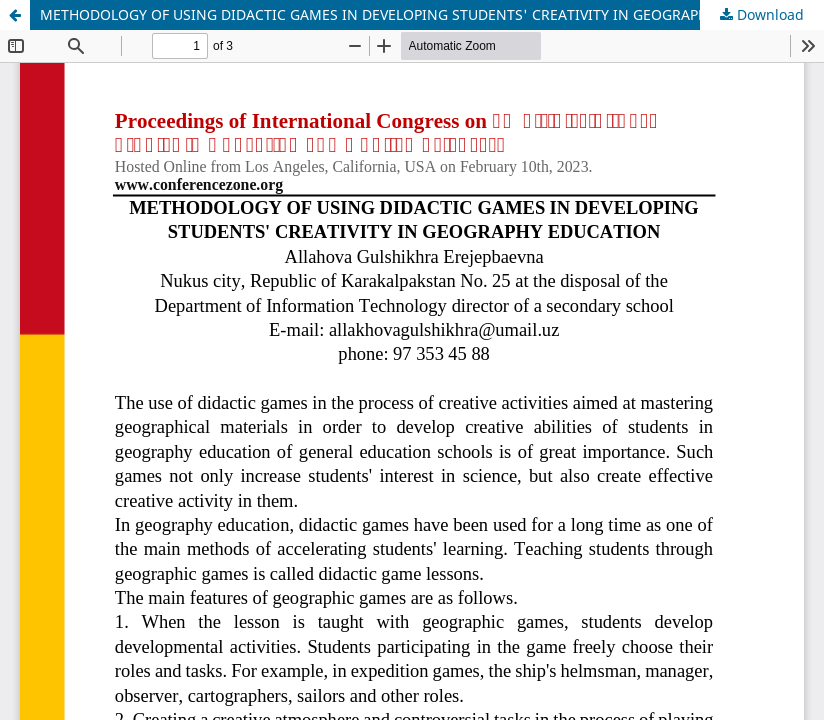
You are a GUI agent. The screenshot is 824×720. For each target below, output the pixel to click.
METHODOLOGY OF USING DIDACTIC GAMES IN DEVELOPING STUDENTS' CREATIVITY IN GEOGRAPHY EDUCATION (420, 14)
